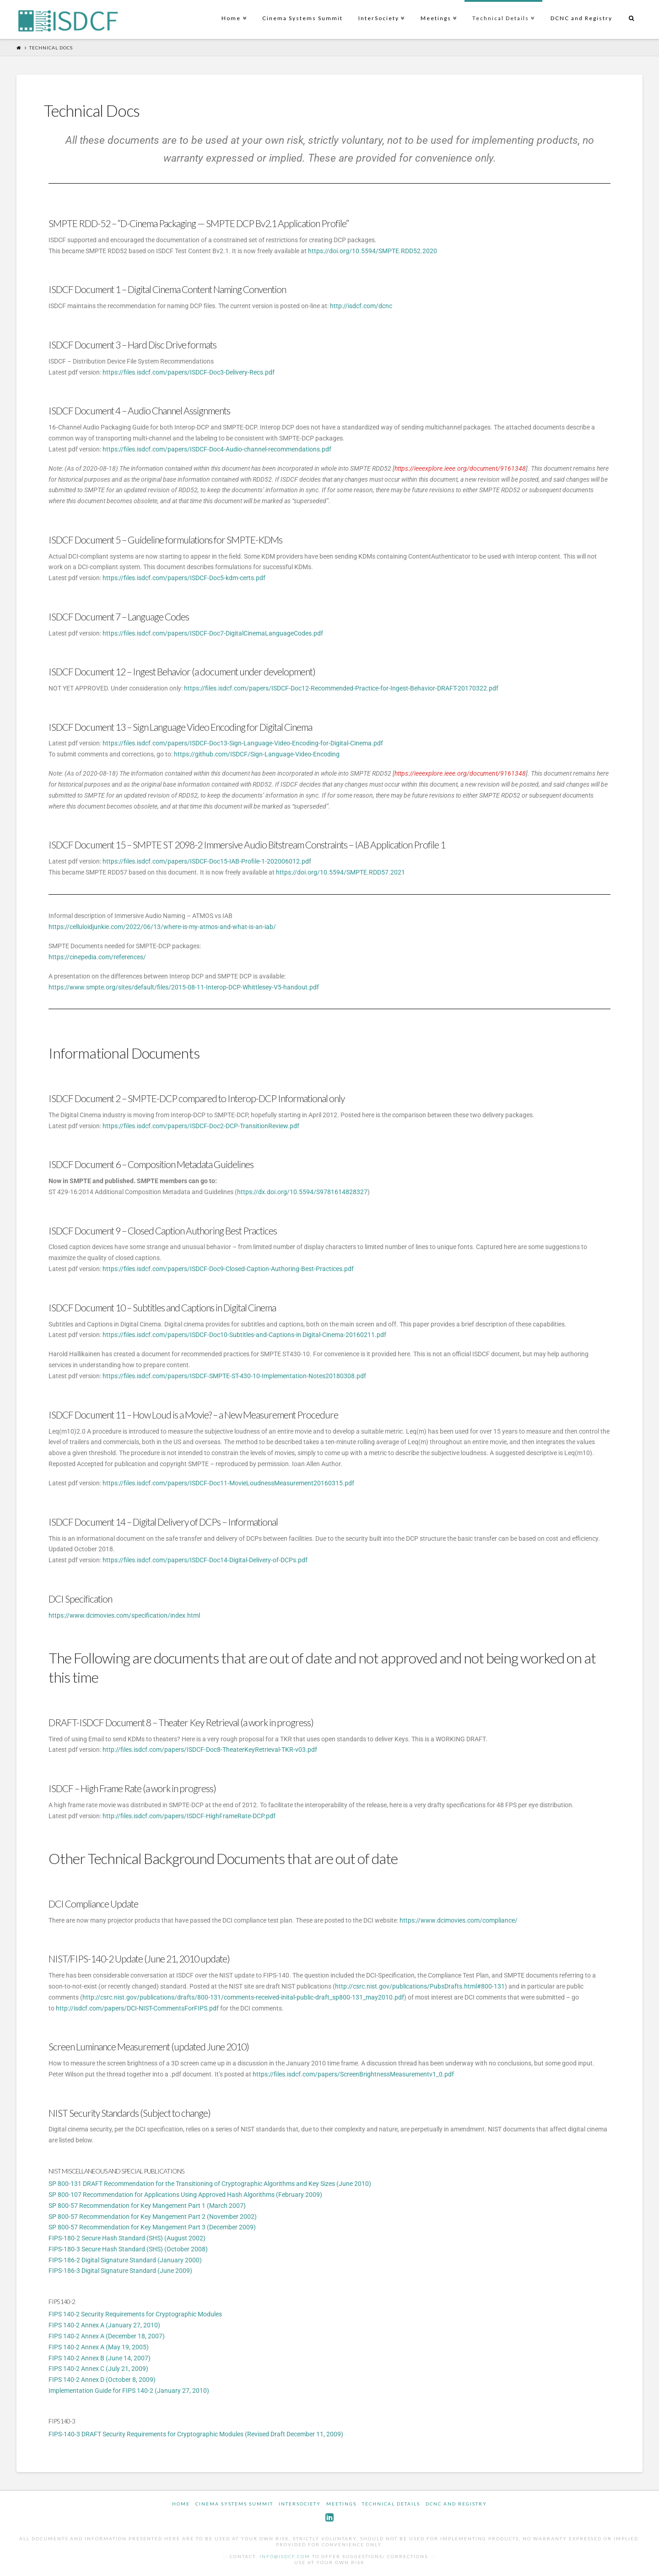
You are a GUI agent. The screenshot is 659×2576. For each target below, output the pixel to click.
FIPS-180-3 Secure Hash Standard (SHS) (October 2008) (128, 2249)
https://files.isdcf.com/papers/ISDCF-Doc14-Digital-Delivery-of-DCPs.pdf (205, 1560)
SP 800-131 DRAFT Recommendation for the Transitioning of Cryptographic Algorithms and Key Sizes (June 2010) (210, 2183)
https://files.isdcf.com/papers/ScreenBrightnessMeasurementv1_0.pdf (353, 2074)
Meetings (438, 11)
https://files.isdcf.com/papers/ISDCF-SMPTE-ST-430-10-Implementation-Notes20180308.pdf (234, 1376)
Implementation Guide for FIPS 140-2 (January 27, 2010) (129, 2390)
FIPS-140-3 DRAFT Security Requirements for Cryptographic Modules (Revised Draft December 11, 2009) (196, 2434)
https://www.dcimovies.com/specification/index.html (124, 1615)
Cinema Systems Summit (302, 18)
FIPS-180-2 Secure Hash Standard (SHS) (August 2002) (127, 2238)
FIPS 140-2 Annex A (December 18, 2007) (107, 2336)
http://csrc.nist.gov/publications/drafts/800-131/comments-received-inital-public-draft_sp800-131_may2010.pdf (243, 1997)
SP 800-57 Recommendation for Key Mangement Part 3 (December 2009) (152, 2227)
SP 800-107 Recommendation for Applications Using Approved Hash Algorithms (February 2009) (185, 2194)
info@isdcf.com (284, 2556)
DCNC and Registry (581, 18)
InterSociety (380, 11)
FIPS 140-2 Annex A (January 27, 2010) (104, 2325)
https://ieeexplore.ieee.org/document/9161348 (460, 468)
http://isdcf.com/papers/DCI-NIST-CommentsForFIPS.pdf (137, 2008)
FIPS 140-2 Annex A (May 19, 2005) (99, 2347)
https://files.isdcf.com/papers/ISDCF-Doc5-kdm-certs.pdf (184, 578)
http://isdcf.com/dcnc (361, 306)
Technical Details (502, 11)
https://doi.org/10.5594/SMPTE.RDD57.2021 (340, 872)
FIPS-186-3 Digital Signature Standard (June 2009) (120, 2270)
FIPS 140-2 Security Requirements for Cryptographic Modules (135, 2314)
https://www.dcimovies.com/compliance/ (459, 1920)
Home (232, 11)
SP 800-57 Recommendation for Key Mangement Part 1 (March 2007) (147, 2205)
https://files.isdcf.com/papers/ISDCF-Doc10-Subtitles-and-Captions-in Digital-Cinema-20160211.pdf (244, 1334)
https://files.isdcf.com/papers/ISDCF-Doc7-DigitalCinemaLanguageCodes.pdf (213, 633)
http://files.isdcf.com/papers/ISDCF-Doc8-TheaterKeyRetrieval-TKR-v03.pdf (210, 1749)
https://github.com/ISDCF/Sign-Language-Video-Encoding (257, 754)
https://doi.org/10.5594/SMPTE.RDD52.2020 (372, 251)
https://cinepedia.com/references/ (97, 957)
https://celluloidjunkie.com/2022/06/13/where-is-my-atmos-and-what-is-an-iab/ (162, 926)
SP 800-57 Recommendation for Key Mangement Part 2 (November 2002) (153, 2216)
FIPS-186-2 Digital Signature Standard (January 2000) (125, 2260)
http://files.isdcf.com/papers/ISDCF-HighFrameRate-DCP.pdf (189, 1816)
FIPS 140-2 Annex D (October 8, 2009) (102, 2379)
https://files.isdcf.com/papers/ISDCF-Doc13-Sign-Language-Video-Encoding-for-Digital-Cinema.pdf (243, 743)
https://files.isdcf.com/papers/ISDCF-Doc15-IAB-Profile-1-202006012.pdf (207, 861)
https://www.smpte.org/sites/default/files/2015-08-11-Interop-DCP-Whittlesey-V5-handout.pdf (184, 987)
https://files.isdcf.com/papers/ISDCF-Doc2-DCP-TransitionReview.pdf (201, 1126)
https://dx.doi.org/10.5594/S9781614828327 (302, 1192)
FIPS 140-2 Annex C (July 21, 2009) (98, 2368)
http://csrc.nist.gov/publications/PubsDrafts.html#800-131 (420, 1986)
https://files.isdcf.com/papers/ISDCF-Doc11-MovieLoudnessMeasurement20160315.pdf (228, 1483)
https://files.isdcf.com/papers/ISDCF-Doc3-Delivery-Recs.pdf (189, 372)
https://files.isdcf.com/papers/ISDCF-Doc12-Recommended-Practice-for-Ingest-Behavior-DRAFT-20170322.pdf (341, 688)
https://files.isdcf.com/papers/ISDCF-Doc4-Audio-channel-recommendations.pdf (217, 449)
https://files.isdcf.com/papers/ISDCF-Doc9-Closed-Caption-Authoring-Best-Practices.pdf (228, 1268)
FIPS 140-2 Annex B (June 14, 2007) (100, 2358)
